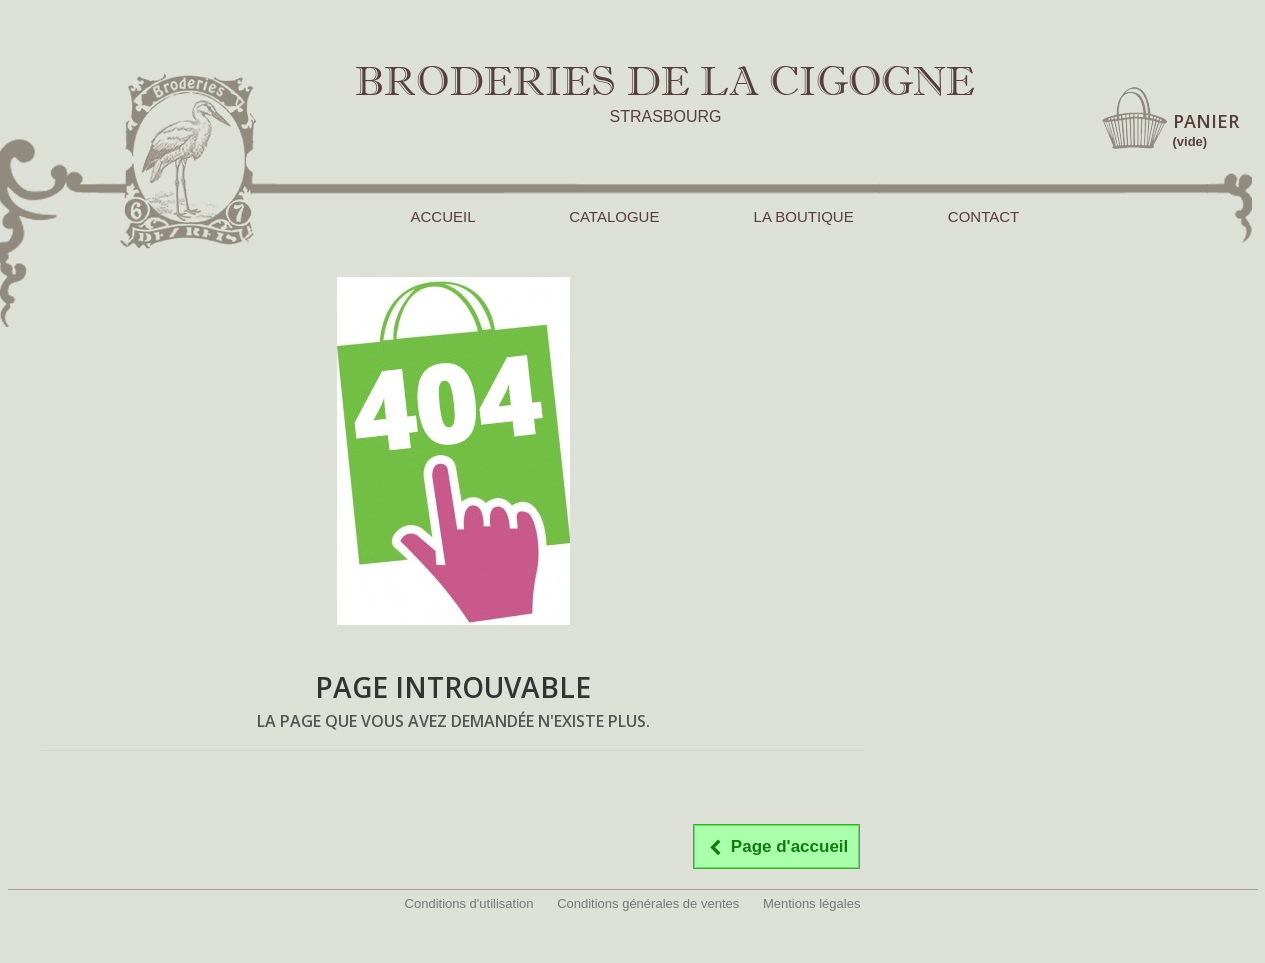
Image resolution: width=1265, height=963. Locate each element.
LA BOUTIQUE (804, 216)
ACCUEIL (443, 216)
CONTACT (983, 216)
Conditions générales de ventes (648, 903)
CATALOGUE (614, 216)
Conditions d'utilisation (469, 903)
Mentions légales (812, 903)
